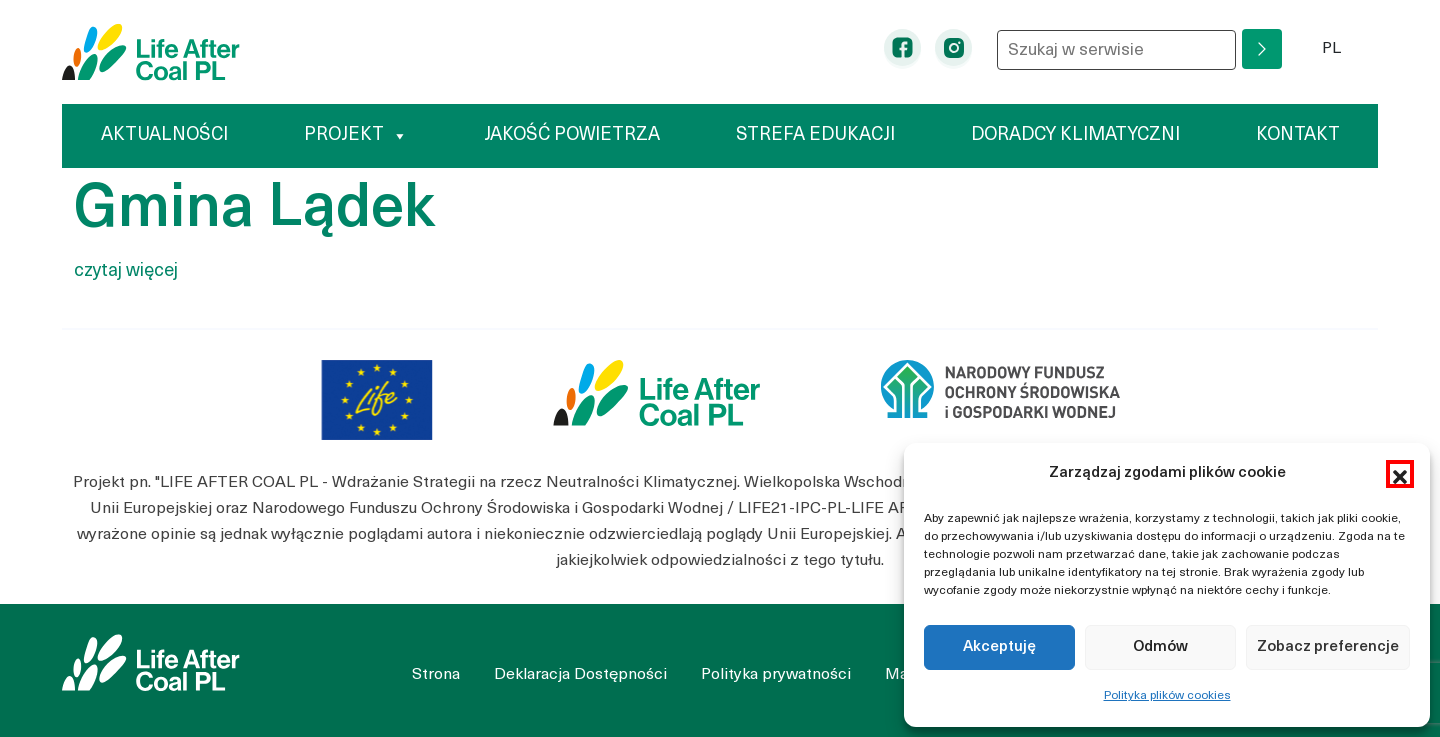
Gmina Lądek (254, 211)
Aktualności (164, 135)
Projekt (356, 135)
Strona (436, 675)
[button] (1400, 474)
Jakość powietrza (572, 135)
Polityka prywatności (776, 675)
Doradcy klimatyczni (1075, 135)
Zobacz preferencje (1328, 647)
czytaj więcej (126, 271)
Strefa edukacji (815, 135)
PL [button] (1350, 46)
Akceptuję (999, 647)
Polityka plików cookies (1167, 696)
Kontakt (1298, 135)
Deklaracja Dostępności (580, 675)
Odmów (1160, 647)
